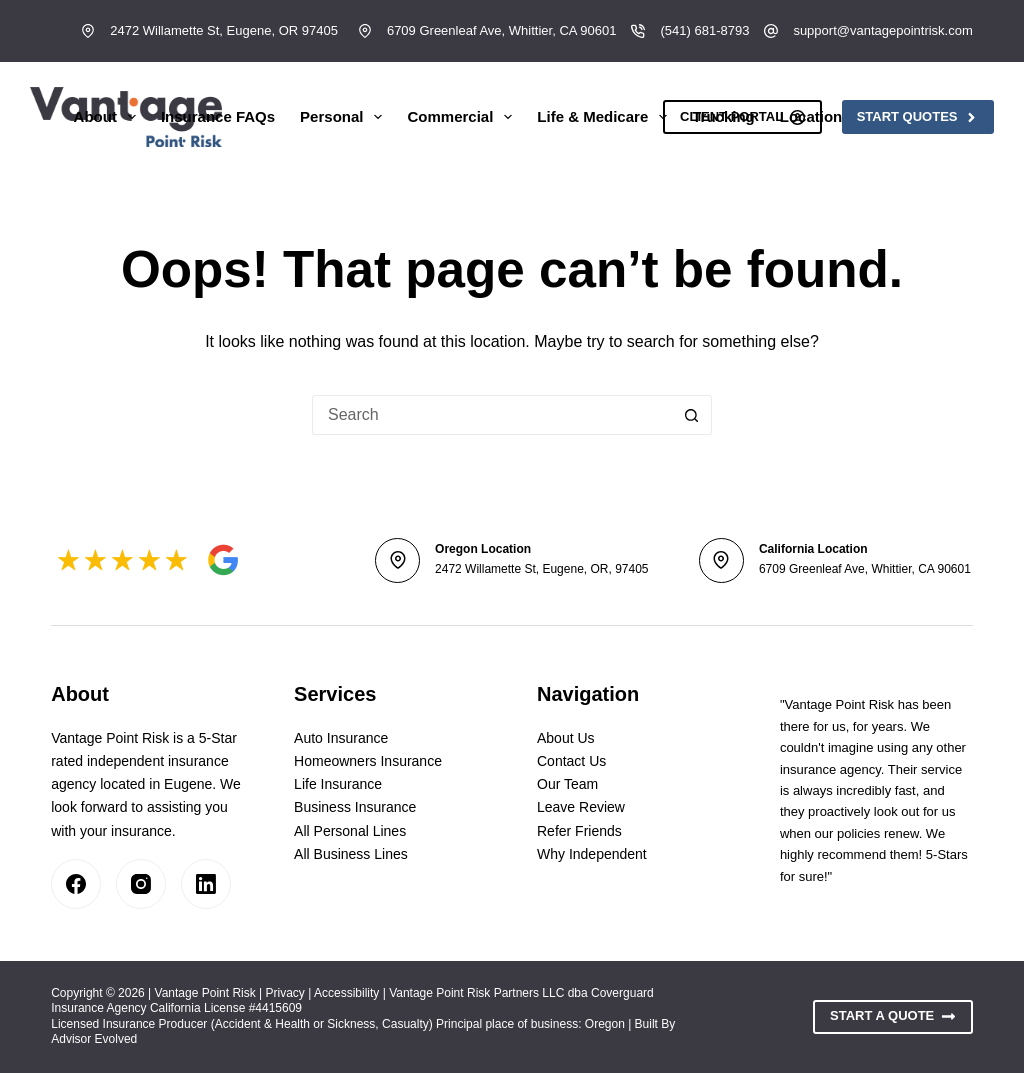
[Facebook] (76, 884)
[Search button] (692, 415)
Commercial (463, 117)
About (109, 117)
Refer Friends (579, 831)
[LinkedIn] (206, 884)
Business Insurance (355, 807)
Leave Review (581, 807)
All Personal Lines (350, 831)
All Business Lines (351, 854)
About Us (566, 738)
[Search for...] (492, 415)
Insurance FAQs (218, 116)
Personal (345, 117)
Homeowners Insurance (368, 761)
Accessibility (346, 993)
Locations (829, 117)
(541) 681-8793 (704, 30)
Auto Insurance (341, 738)
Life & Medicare (606, 117)
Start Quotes (918, 117)
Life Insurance (338, 784)
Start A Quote (893, 1016)
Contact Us (571, 761)
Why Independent (592, 854)
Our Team (567, 784)
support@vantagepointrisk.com (882, 30)
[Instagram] (141, 884)
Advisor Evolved (94, 1039)
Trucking (723, 116)
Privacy (285, 993)
